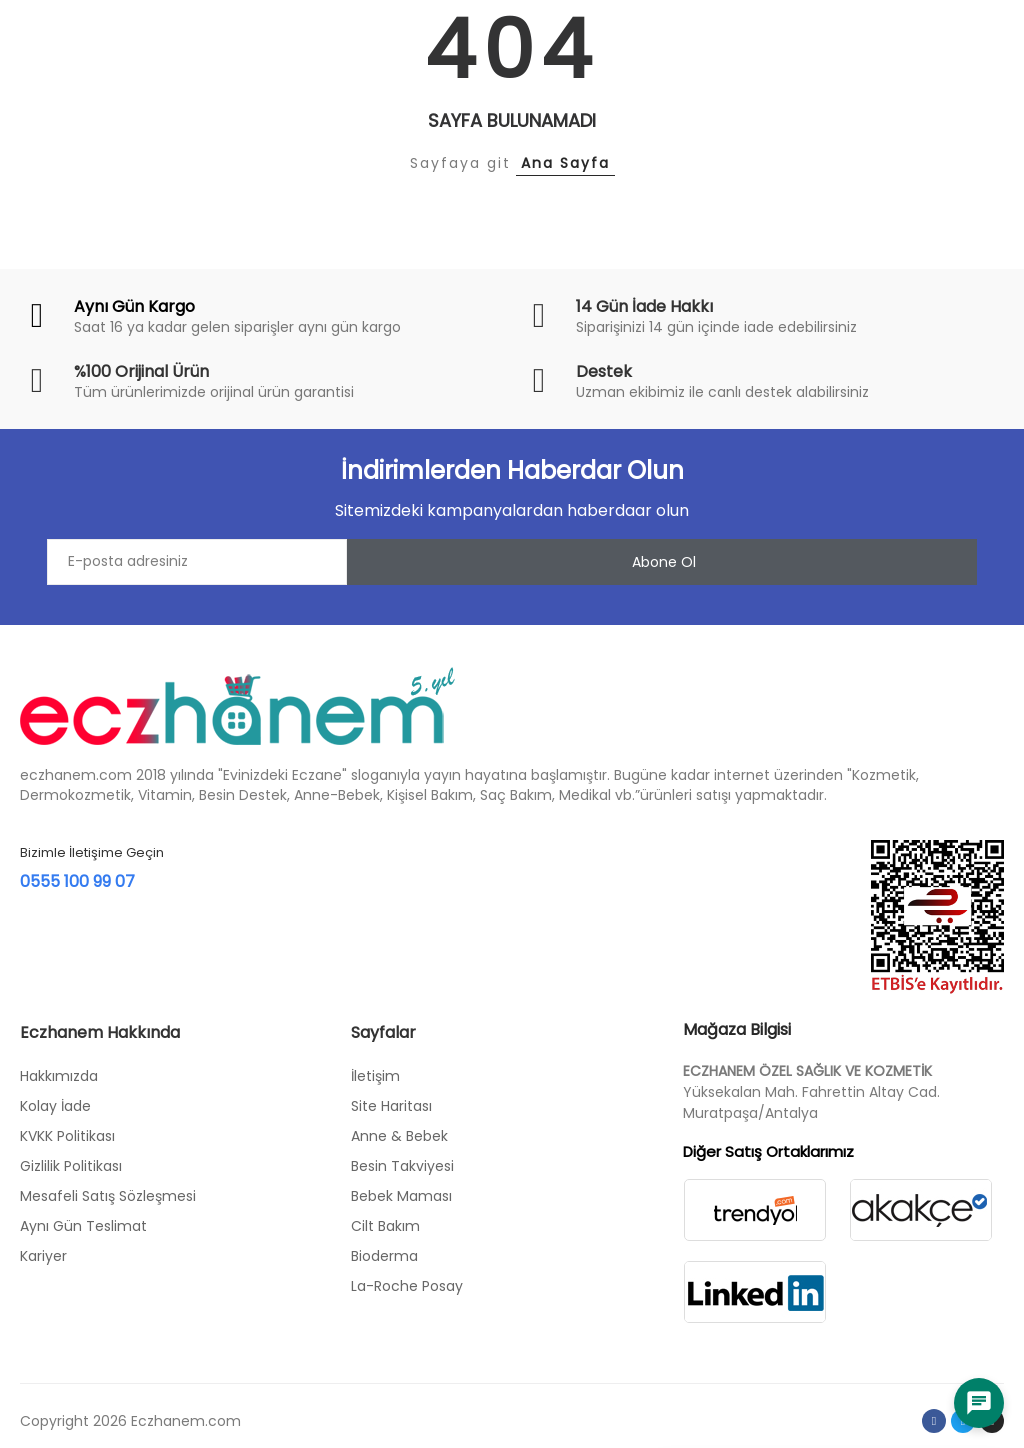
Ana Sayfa (565, 163)
